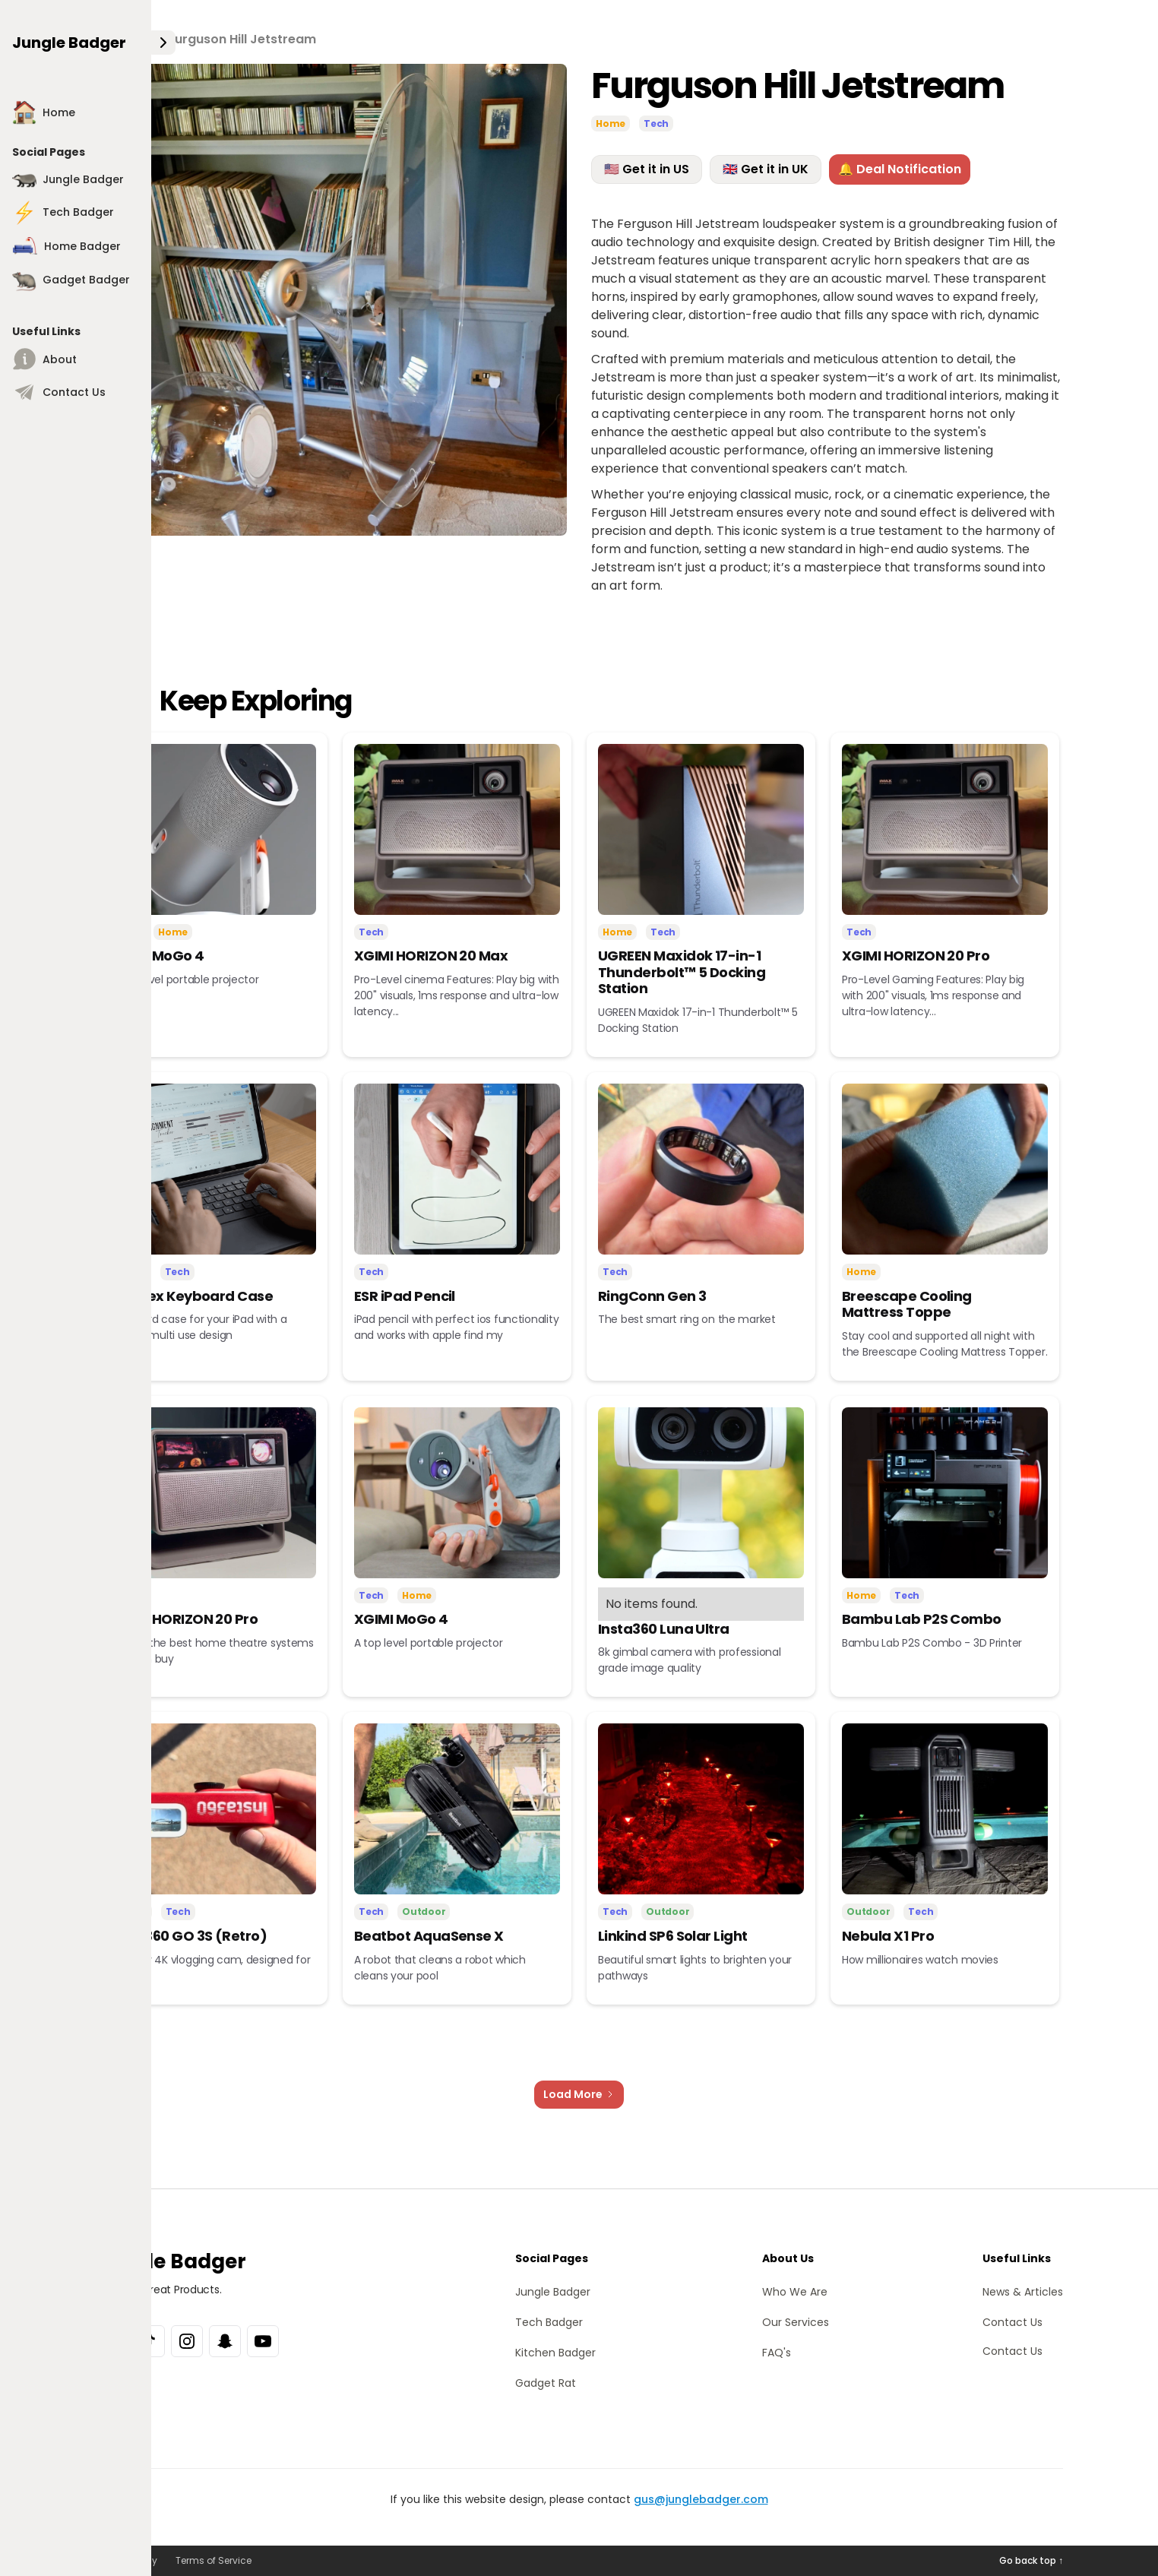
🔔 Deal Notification (899, 169)
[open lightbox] (331, 300)
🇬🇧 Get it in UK (765, 169)
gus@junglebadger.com (701, 2499)
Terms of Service (214, 2560)
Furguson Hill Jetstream (242, 39)
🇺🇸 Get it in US (646, 169)
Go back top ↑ (1031, 2560)
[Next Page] (579, 2095)
